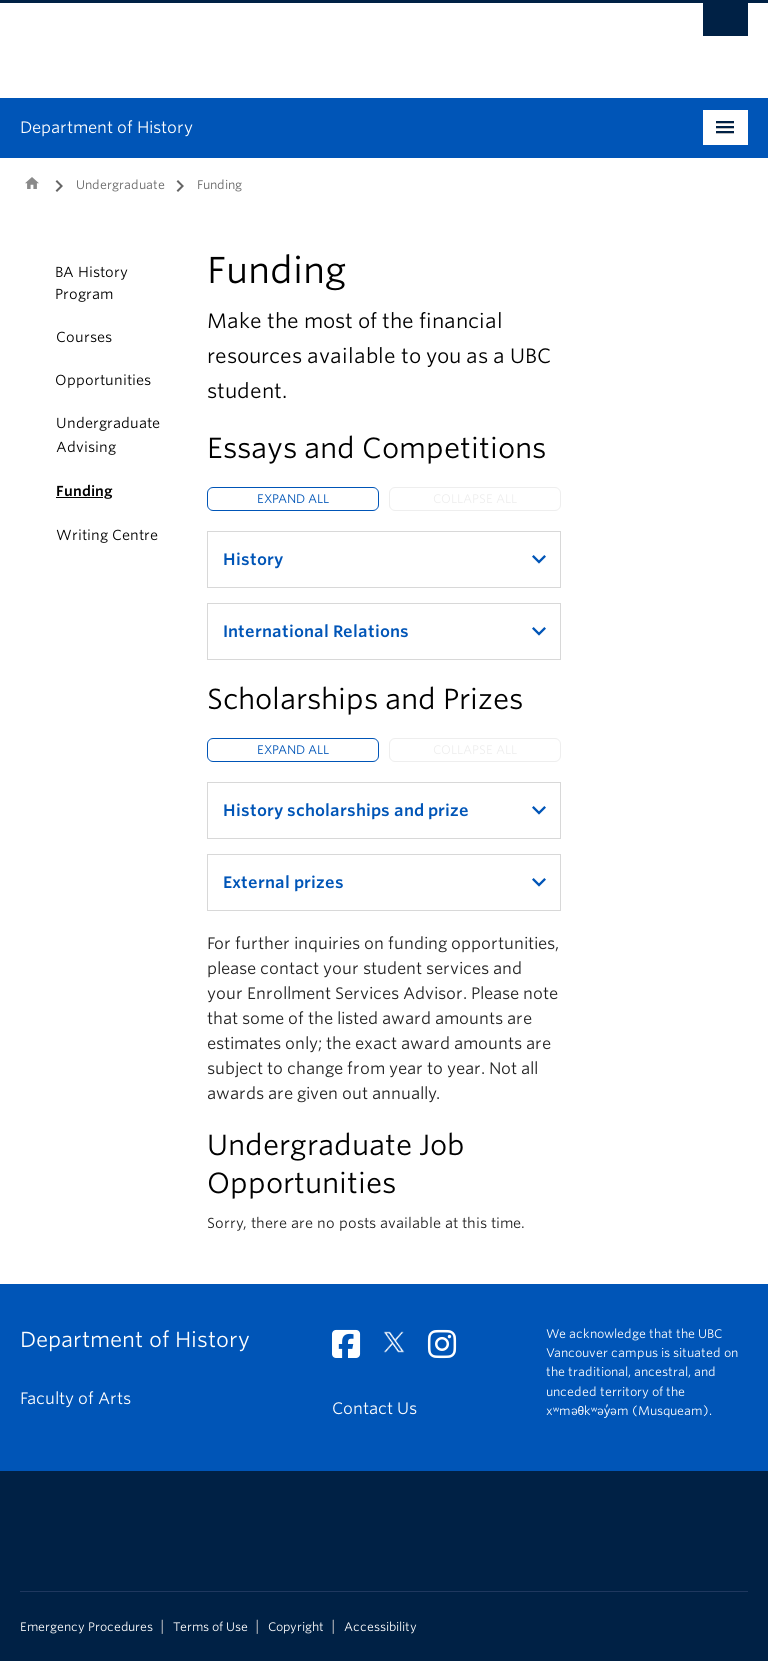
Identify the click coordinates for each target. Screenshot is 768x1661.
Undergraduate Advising (108, 435)
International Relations (316, 631)
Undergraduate (120, 184)
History (253, 559)
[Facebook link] (353, 1350)
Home (32, 183)
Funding (84, 491)
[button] (32, 283)
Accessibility (380, 1627)
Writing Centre (107, 535)
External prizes (283, 882)
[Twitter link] (401, 1350)
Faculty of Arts (75, 1398)
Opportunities (103, 380)
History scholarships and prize (346, 810)
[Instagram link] (449, 1350)
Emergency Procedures (86, 1627)
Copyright (296, 1627)
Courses (84, 337)
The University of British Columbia (329, 41)
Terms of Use (210, 1627)
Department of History (106, 127)
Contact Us (374, 1408)
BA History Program (91, 283)
